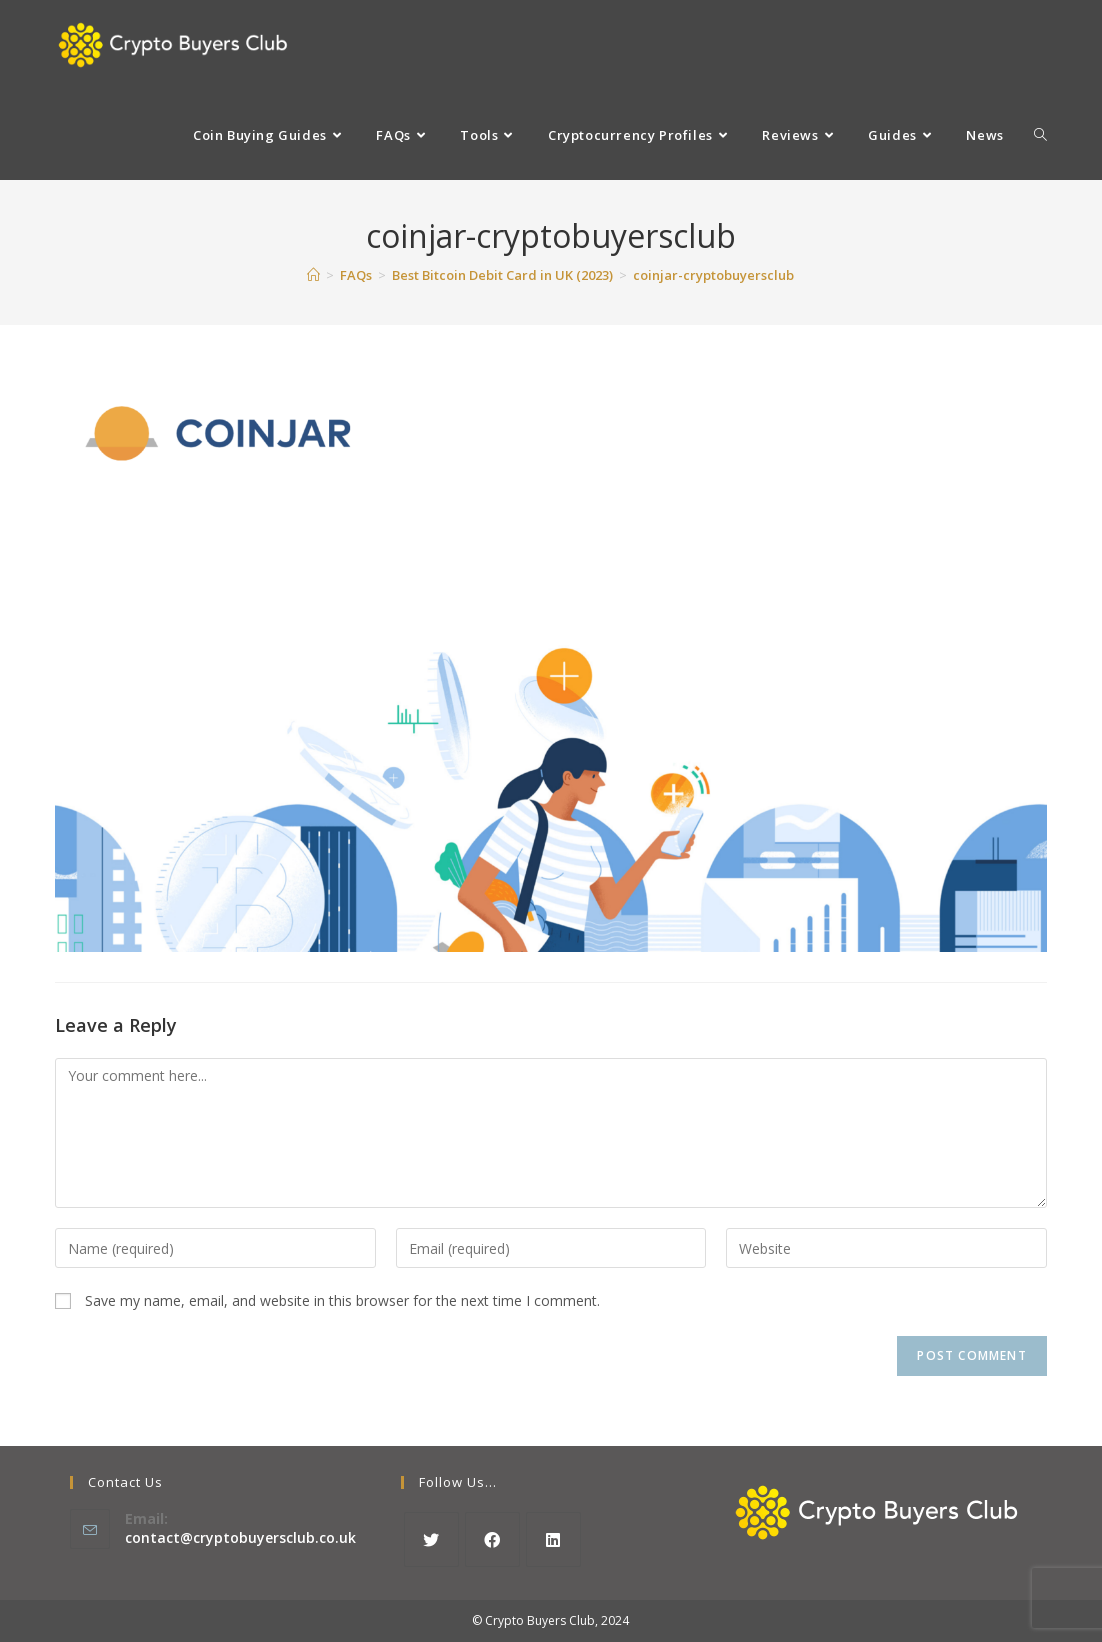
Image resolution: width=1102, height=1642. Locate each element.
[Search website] (1040, 135)
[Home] (313, 275)
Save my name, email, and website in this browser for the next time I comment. (342, 1300)
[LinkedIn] (553, 1539)
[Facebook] (492, 1539)
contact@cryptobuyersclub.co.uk (240, 1537)
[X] (431, 1539)
